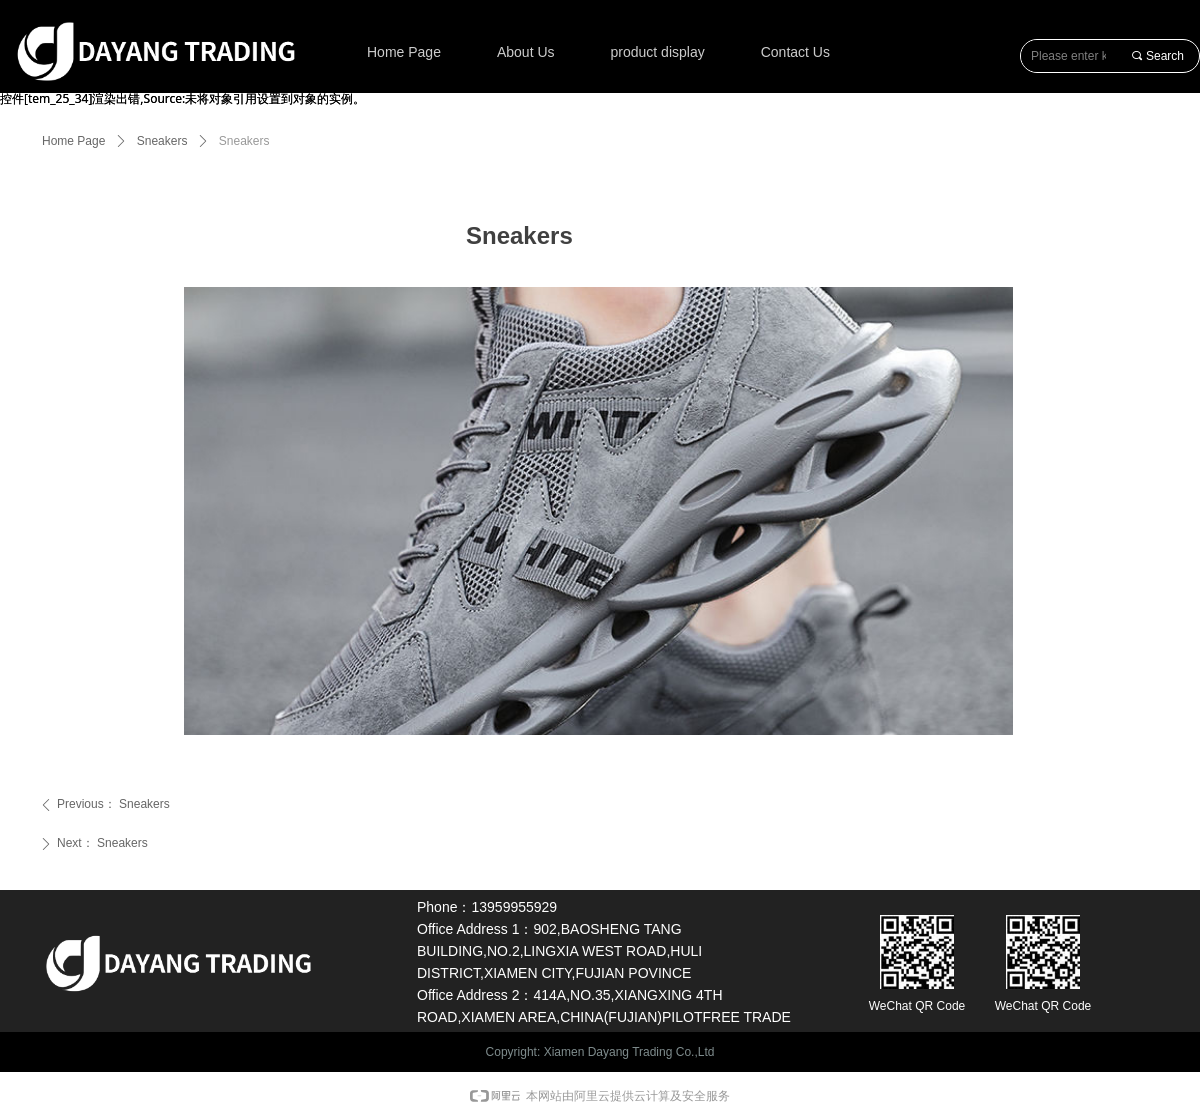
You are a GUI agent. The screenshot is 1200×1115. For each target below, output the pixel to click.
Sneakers (162, 141)
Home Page (73, 141)
